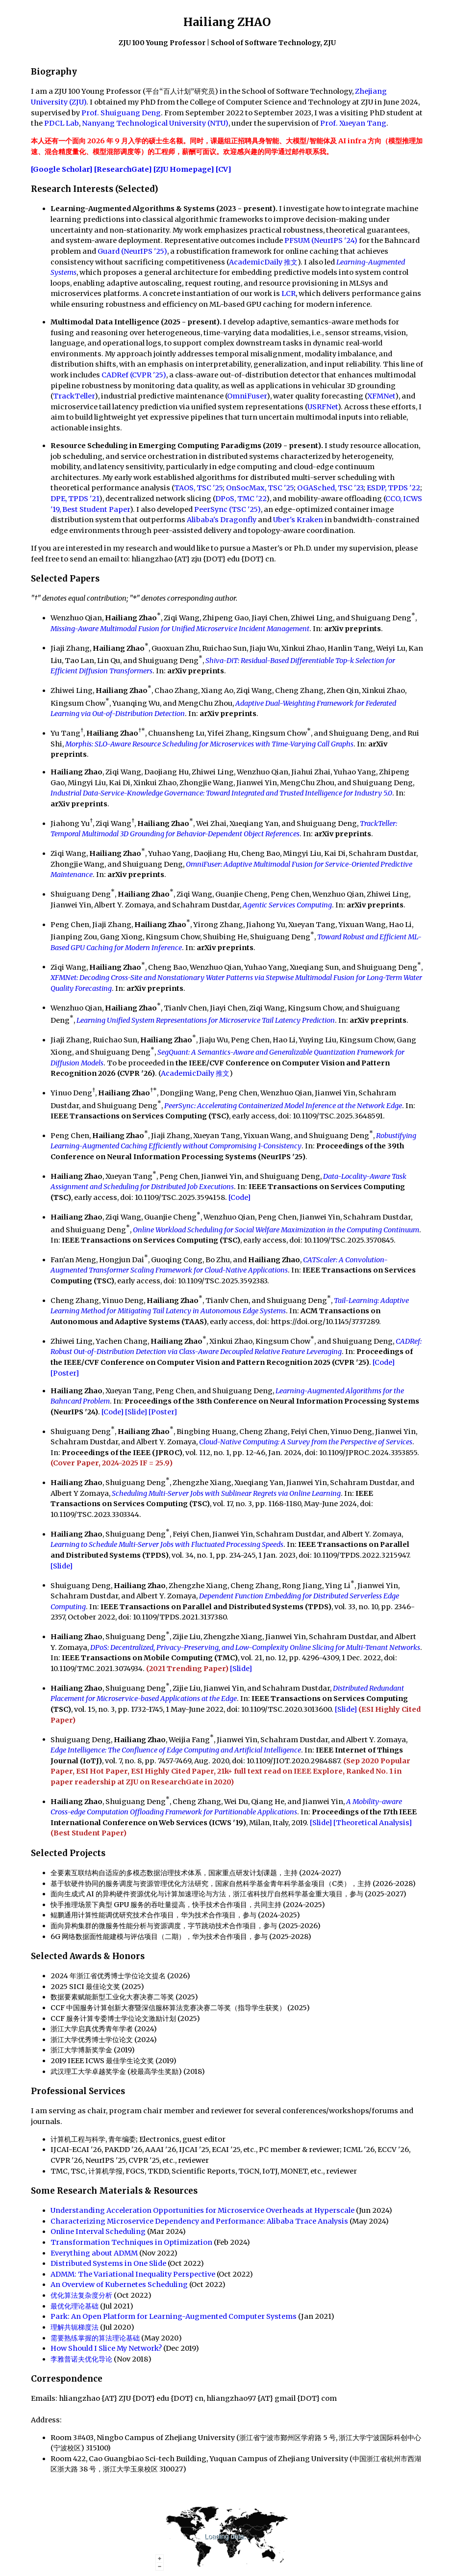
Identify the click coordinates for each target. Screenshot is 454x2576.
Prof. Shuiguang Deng (121, 112)
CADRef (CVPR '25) (133, 375)
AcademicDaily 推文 (263, 262)
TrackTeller (74, 396)
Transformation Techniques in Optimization (131, 2242)
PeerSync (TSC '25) (227, 509)
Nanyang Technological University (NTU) (155, 123)
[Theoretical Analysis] (372, 1822)
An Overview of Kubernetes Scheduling (119, 2284)
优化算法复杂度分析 (81, 2295)
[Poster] (64, 1373)
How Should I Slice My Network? (106, 2348)
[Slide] (136, 1412)
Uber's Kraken (298, 519)
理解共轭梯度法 (74, 2327)
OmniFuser (247, 396)
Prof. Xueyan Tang (353, 123)
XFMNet (381, 396)
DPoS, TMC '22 (240, 498)
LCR (288, 293)
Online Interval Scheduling (98, 2231)
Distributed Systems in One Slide (108, 2263)
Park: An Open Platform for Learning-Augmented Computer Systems (173, 2316)
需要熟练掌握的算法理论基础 (95, 2338)
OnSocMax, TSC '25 (260, 487)
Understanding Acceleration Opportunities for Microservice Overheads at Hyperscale (202, 2210)
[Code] (239, 1197)
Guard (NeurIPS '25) (132, 251)
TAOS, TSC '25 (198, 487)
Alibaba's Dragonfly (221, 519)
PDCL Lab (61, 123)
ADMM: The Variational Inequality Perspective (132, 2274)
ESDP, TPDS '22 (393, 487)
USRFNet (322, 406)
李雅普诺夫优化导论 (81, 2359)
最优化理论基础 (74, 2306)
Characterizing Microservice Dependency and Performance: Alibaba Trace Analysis (199, 2221)
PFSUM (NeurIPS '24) (320, 240)
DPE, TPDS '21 (74, 498)
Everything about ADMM (94, 2253)
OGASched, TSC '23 (330, 487)
